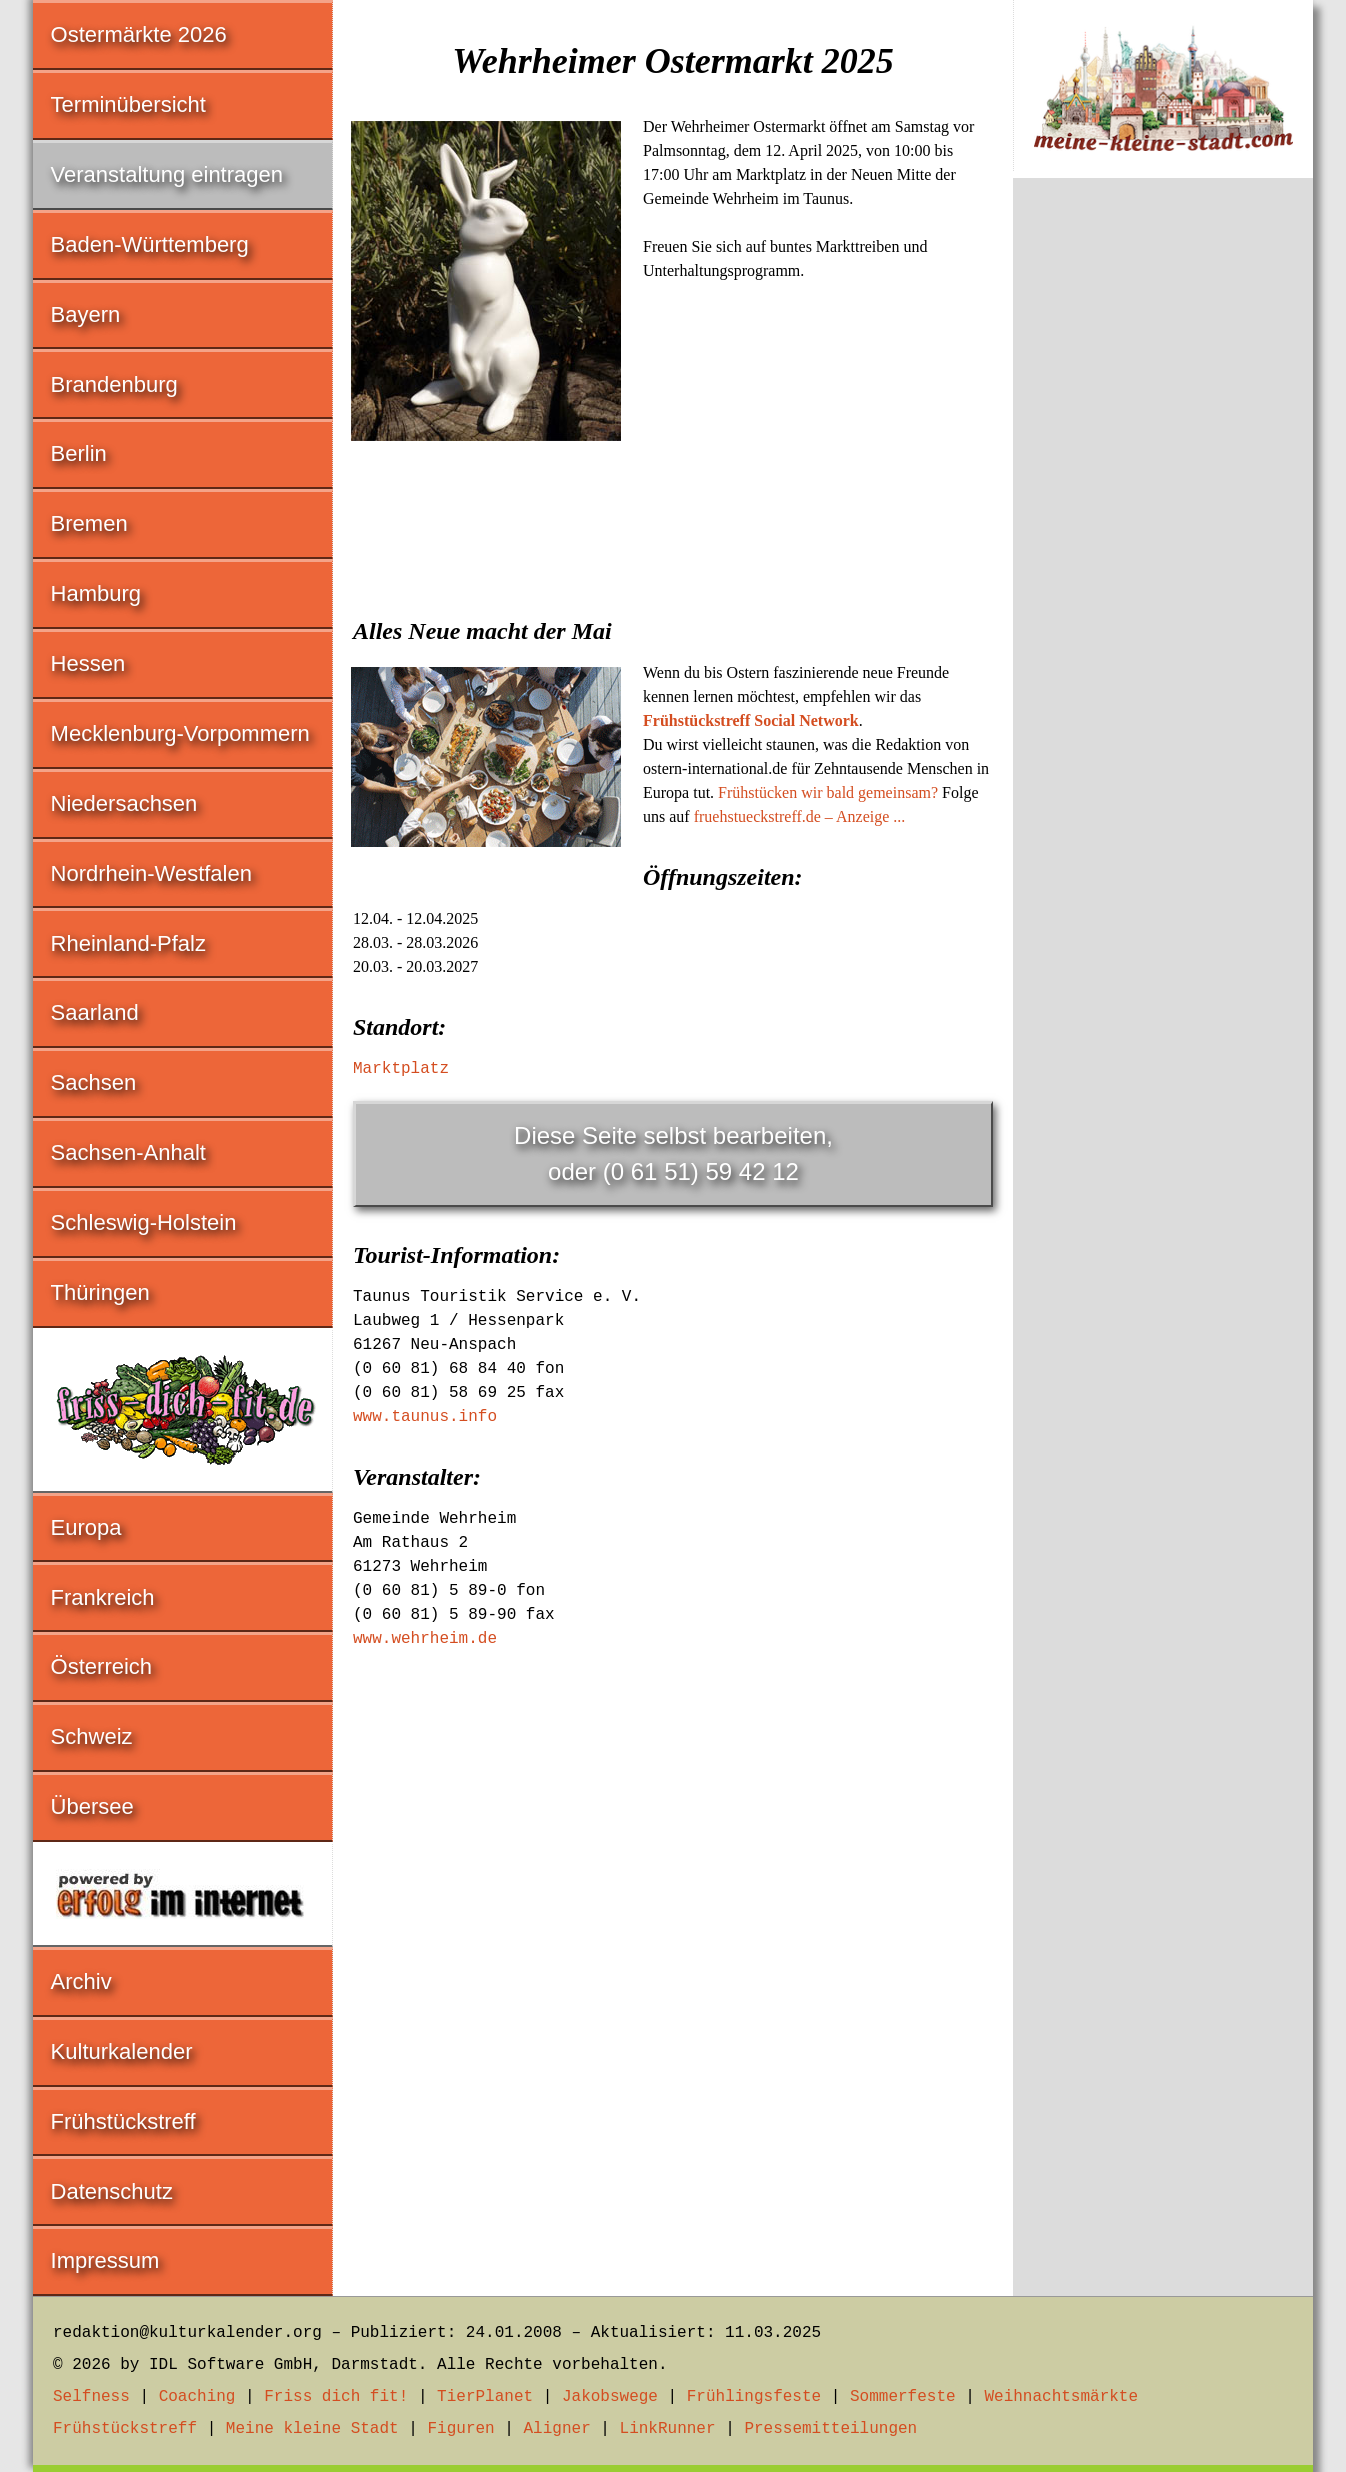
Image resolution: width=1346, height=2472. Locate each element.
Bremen (89, 523)
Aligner (557, 2429)
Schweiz (92, 1736)
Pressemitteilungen (830, 2429)
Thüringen (100, 1292)
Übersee (92, 1806)
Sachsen (94, 1082)
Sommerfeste (903, 2397)
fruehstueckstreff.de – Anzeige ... (800, 816)
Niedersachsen (124, 803)
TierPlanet (485, 2397)
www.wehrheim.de (425, 1639)
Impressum (105, 2260)
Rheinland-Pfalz (128, 943)
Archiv (81, 1981)
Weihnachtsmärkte (1061, 2397)
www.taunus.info (425, 1417)
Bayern (86, 314)
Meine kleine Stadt (312, 2429)
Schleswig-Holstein (144, 1222)
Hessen (88, 663)
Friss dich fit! (336, 2397)
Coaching (197, 2397)
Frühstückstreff (123, 2121)
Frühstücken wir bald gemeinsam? (828, 792)
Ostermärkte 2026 (139, 34)
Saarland (95, 1012)
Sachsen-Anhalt (128, 1152)
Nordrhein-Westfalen (151, 873)
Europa (86, 1527)
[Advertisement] (673, 598)
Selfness (91, 2397)
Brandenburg (114, 384)
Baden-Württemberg (150, 244)
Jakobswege (610, 2397)
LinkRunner (668, 2429)
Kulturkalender (122, 2051)
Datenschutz (112, 2191)
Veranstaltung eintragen (167, 174)
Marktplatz (401, 1069)
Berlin (79, 453)
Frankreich (103, 1597)
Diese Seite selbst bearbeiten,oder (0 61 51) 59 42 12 (673, 1153)
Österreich (101, 1666)
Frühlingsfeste (754, 2397)
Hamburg (96, 593)
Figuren (460, 2429)
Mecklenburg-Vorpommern (180, 733)
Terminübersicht (128, 104)
